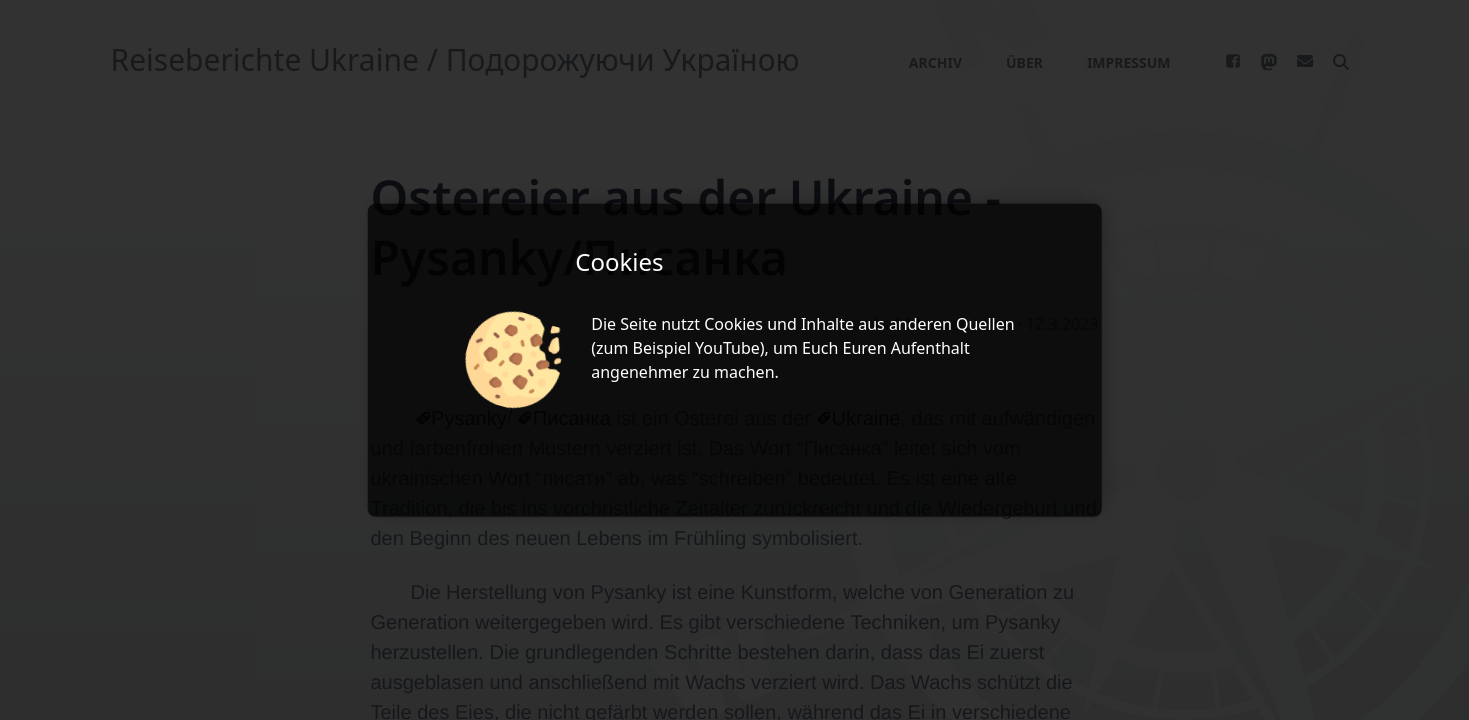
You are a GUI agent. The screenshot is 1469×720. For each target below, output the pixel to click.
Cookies (733, 324)
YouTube (727, 348)
